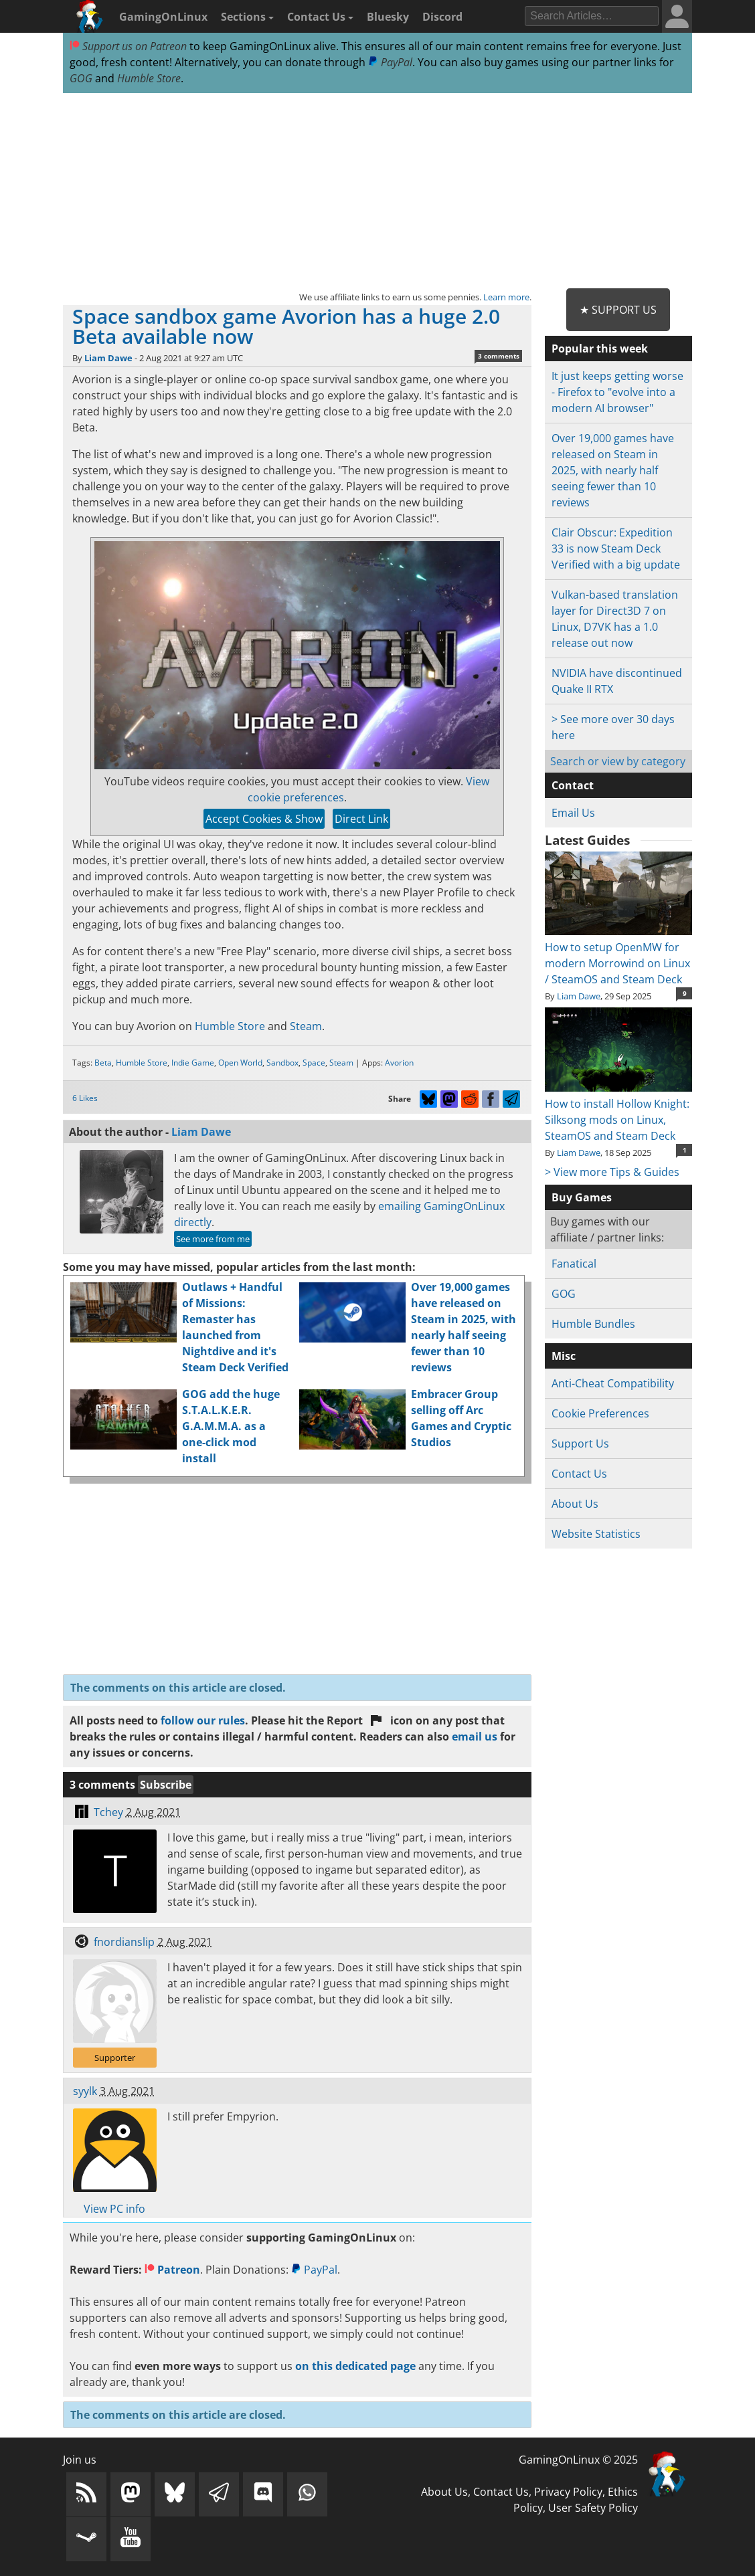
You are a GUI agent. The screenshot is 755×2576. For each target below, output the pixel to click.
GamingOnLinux (163, 16)
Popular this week (600, 348)
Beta (103, 1062)
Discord (442, 16)
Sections (247, 16)
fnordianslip (124, 1942)
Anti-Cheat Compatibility (613, 1383)
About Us (575, 1503)
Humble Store (149, 78)
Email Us (573, 812)
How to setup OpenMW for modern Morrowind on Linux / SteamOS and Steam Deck (619, 955)
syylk (85, 2091)
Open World (240, 1062)
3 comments (498, 356)
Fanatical (574, 1263)
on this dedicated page (355, 2366)
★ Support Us (618, 309)
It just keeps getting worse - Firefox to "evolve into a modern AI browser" (617, 392)
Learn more (506, 297)
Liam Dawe (108, 358)
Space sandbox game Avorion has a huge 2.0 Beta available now (286, 326)
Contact (573, 785)
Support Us (580, 1443)
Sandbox (282, 1062)
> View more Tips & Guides (612, 1172)
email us (474, 1736)
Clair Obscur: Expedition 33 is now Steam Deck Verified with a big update (616, 548)
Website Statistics (596, 1533)
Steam (306, 1026)
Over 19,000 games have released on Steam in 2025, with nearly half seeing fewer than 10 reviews (613, 470)
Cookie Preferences (600, 1413)
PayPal (390, 62)
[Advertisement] (378, 191)
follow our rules (203, 1720)
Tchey (108, 1812)
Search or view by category (617, 761)
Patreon (172, 2269)
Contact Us (320, 16)
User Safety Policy (593, 2507)
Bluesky (388, 16)
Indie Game (192, 1062)
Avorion (399, 1062)
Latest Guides (587, 840)
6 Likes (85, 1098)
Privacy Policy (568, 2491)
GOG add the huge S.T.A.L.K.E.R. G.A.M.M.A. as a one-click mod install (231, 1426)
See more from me (213, 1239)
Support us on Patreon (128, 46)
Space (314, 1062)
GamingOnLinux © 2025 (578, 2459)
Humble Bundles (593, 1323)
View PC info (114, 2208)
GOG (81, 78)
